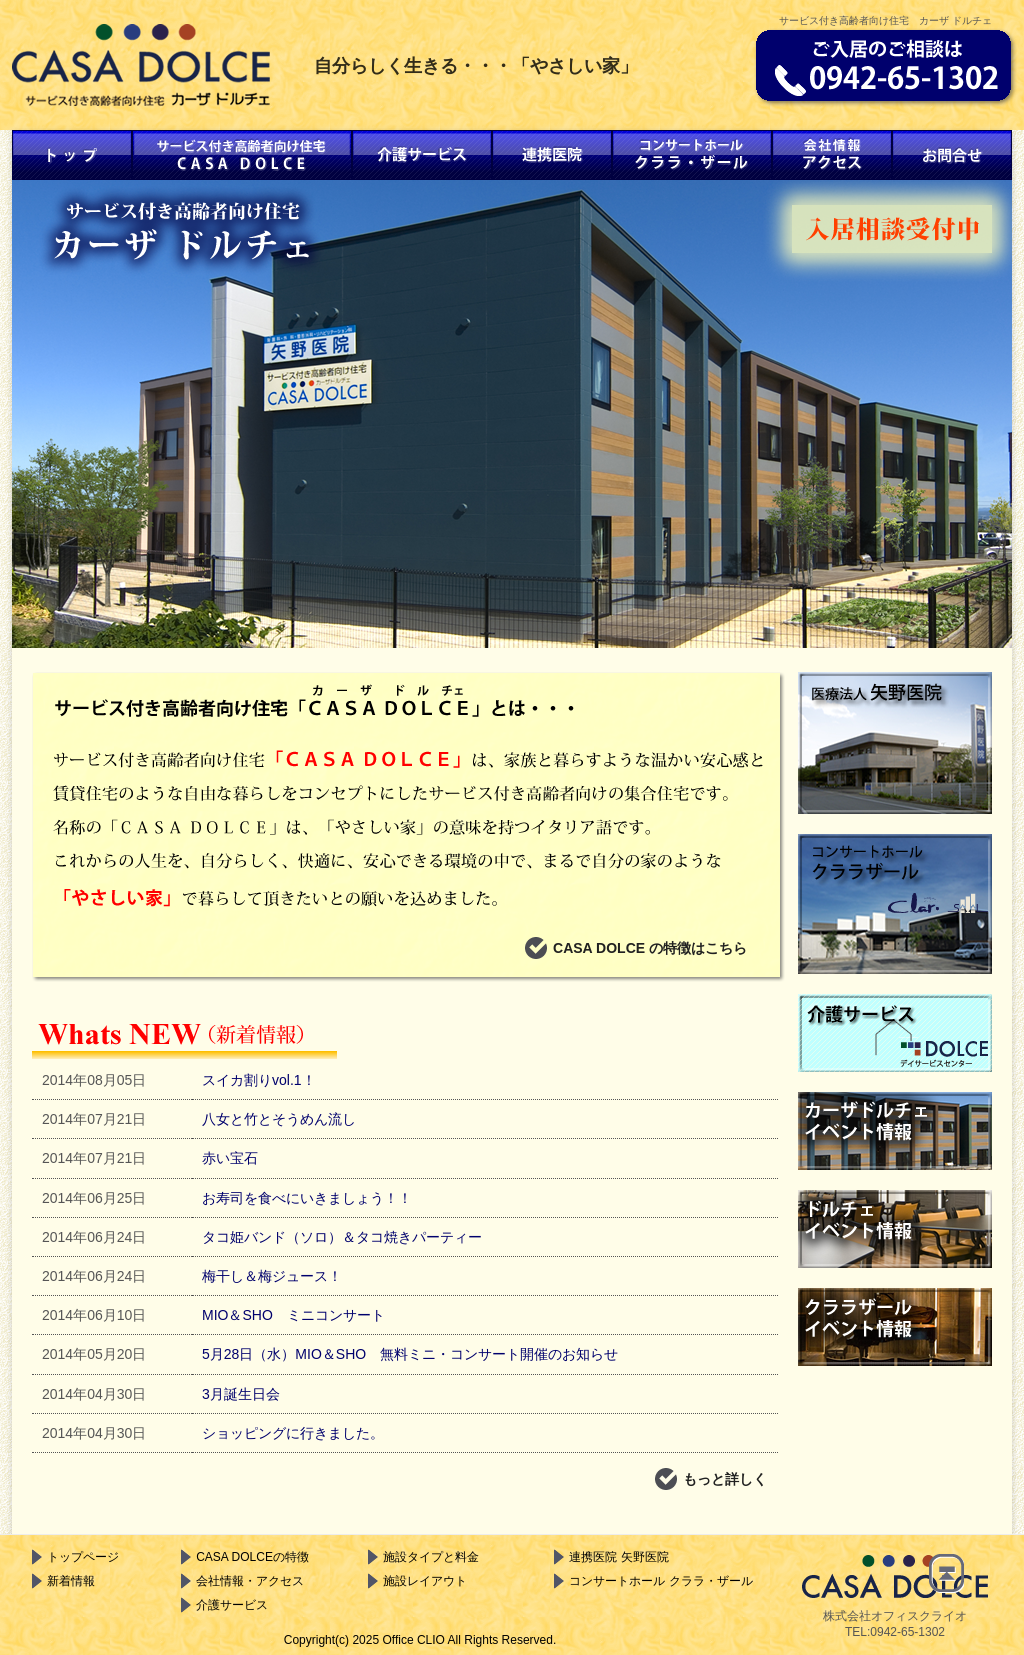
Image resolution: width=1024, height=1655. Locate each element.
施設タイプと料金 (423, 1557)
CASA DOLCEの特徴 (245, 1557)
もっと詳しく (710, 1479)
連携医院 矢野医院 (611, 1557)
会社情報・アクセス (242, 1581)
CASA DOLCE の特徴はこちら (635, 948)
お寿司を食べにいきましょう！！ (307, 1198)
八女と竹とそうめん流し (279, 1119)
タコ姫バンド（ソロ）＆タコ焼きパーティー (342, 1237)
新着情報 (63, 1581)
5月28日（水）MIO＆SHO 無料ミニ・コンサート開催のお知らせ (410, 1354)
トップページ (75, 1557)
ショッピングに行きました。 (293, 1433)
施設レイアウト (417, 1581)
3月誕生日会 (241, 1394)
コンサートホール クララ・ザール (653, 1581)
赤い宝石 (230, 1158)
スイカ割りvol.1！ (259, 1080)
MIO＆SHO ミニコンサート (293, 1315)
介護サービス (224, 1605)
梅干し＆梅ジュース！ (272, 1276)
